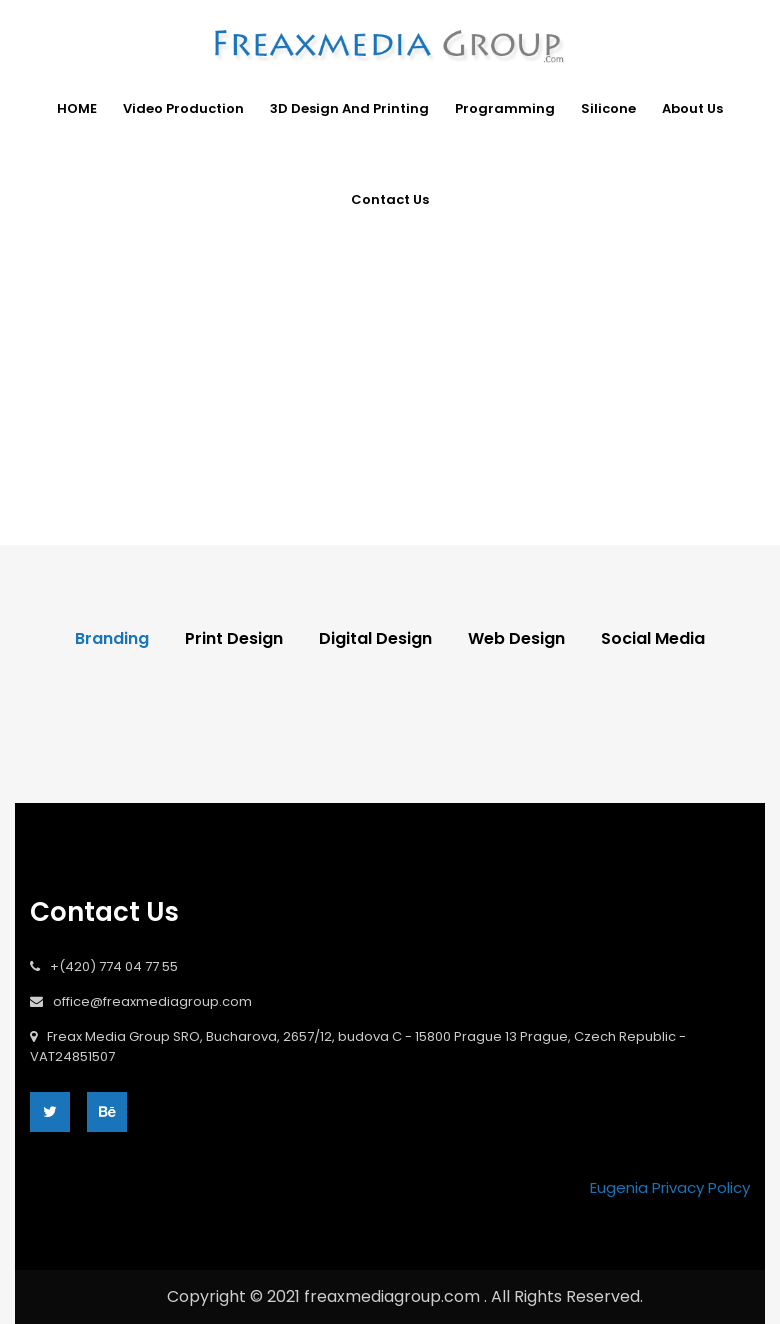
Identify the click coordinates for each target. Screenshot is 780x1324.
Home (335, 418)
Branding (112, 639)
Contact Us (390, 199)
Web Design (516, 639)
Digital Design (375, 639)
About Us (692, 108)
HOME (77, 108)
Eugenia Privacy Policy (670, 1187)
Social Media (653, 639)
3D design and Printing (349, 108)
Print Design (234, 639)
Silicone (608, 108)
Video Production (183, 108)
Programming (505, 108)
